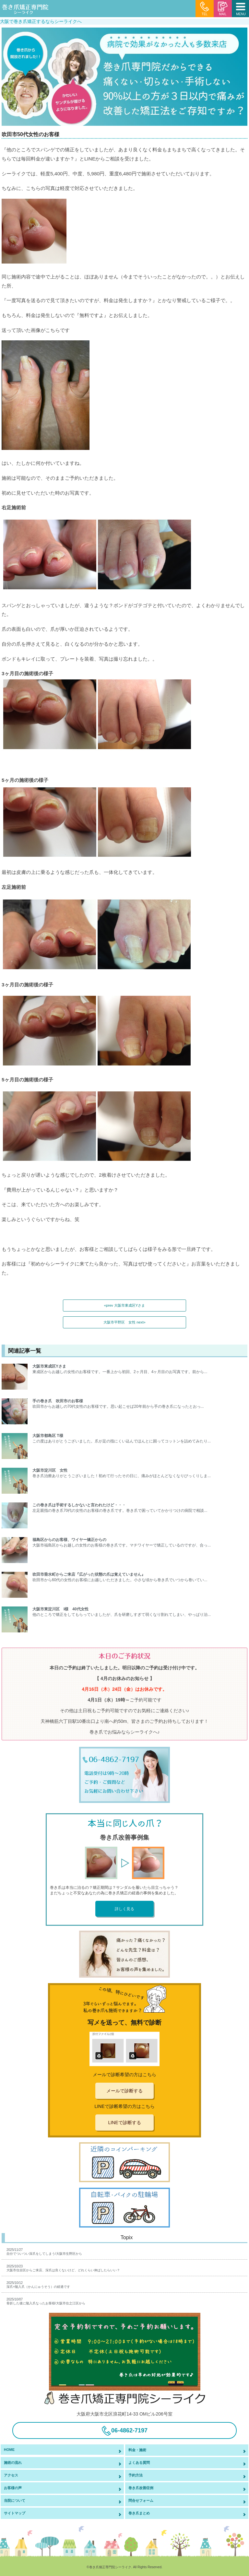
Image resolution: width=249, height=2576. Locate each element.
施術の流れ (13, 2462)
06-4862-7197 (124, 2431)
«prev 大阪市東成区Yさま (124, 1305)
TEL (204, 9)
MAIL (223, 9)
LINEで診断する (124, 2122)
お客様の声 (13, 2488)
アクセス (11, 2475)
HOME (9, 2450)
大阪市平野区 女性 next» (124, 1322)
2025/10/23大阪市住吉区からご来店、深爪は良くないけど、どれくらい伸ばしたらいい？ (63, 2268)
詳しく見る (124, 1909)
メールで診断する (124, 2090)
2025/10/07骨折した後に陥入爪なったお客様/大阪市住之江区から (45, 2301)
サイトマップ (14, 2513)
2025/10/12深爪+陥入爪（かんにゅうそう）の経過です (38, 2284)
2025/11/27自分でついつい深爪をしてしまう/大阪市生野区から (44, 2251)
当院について (14, 2500)
